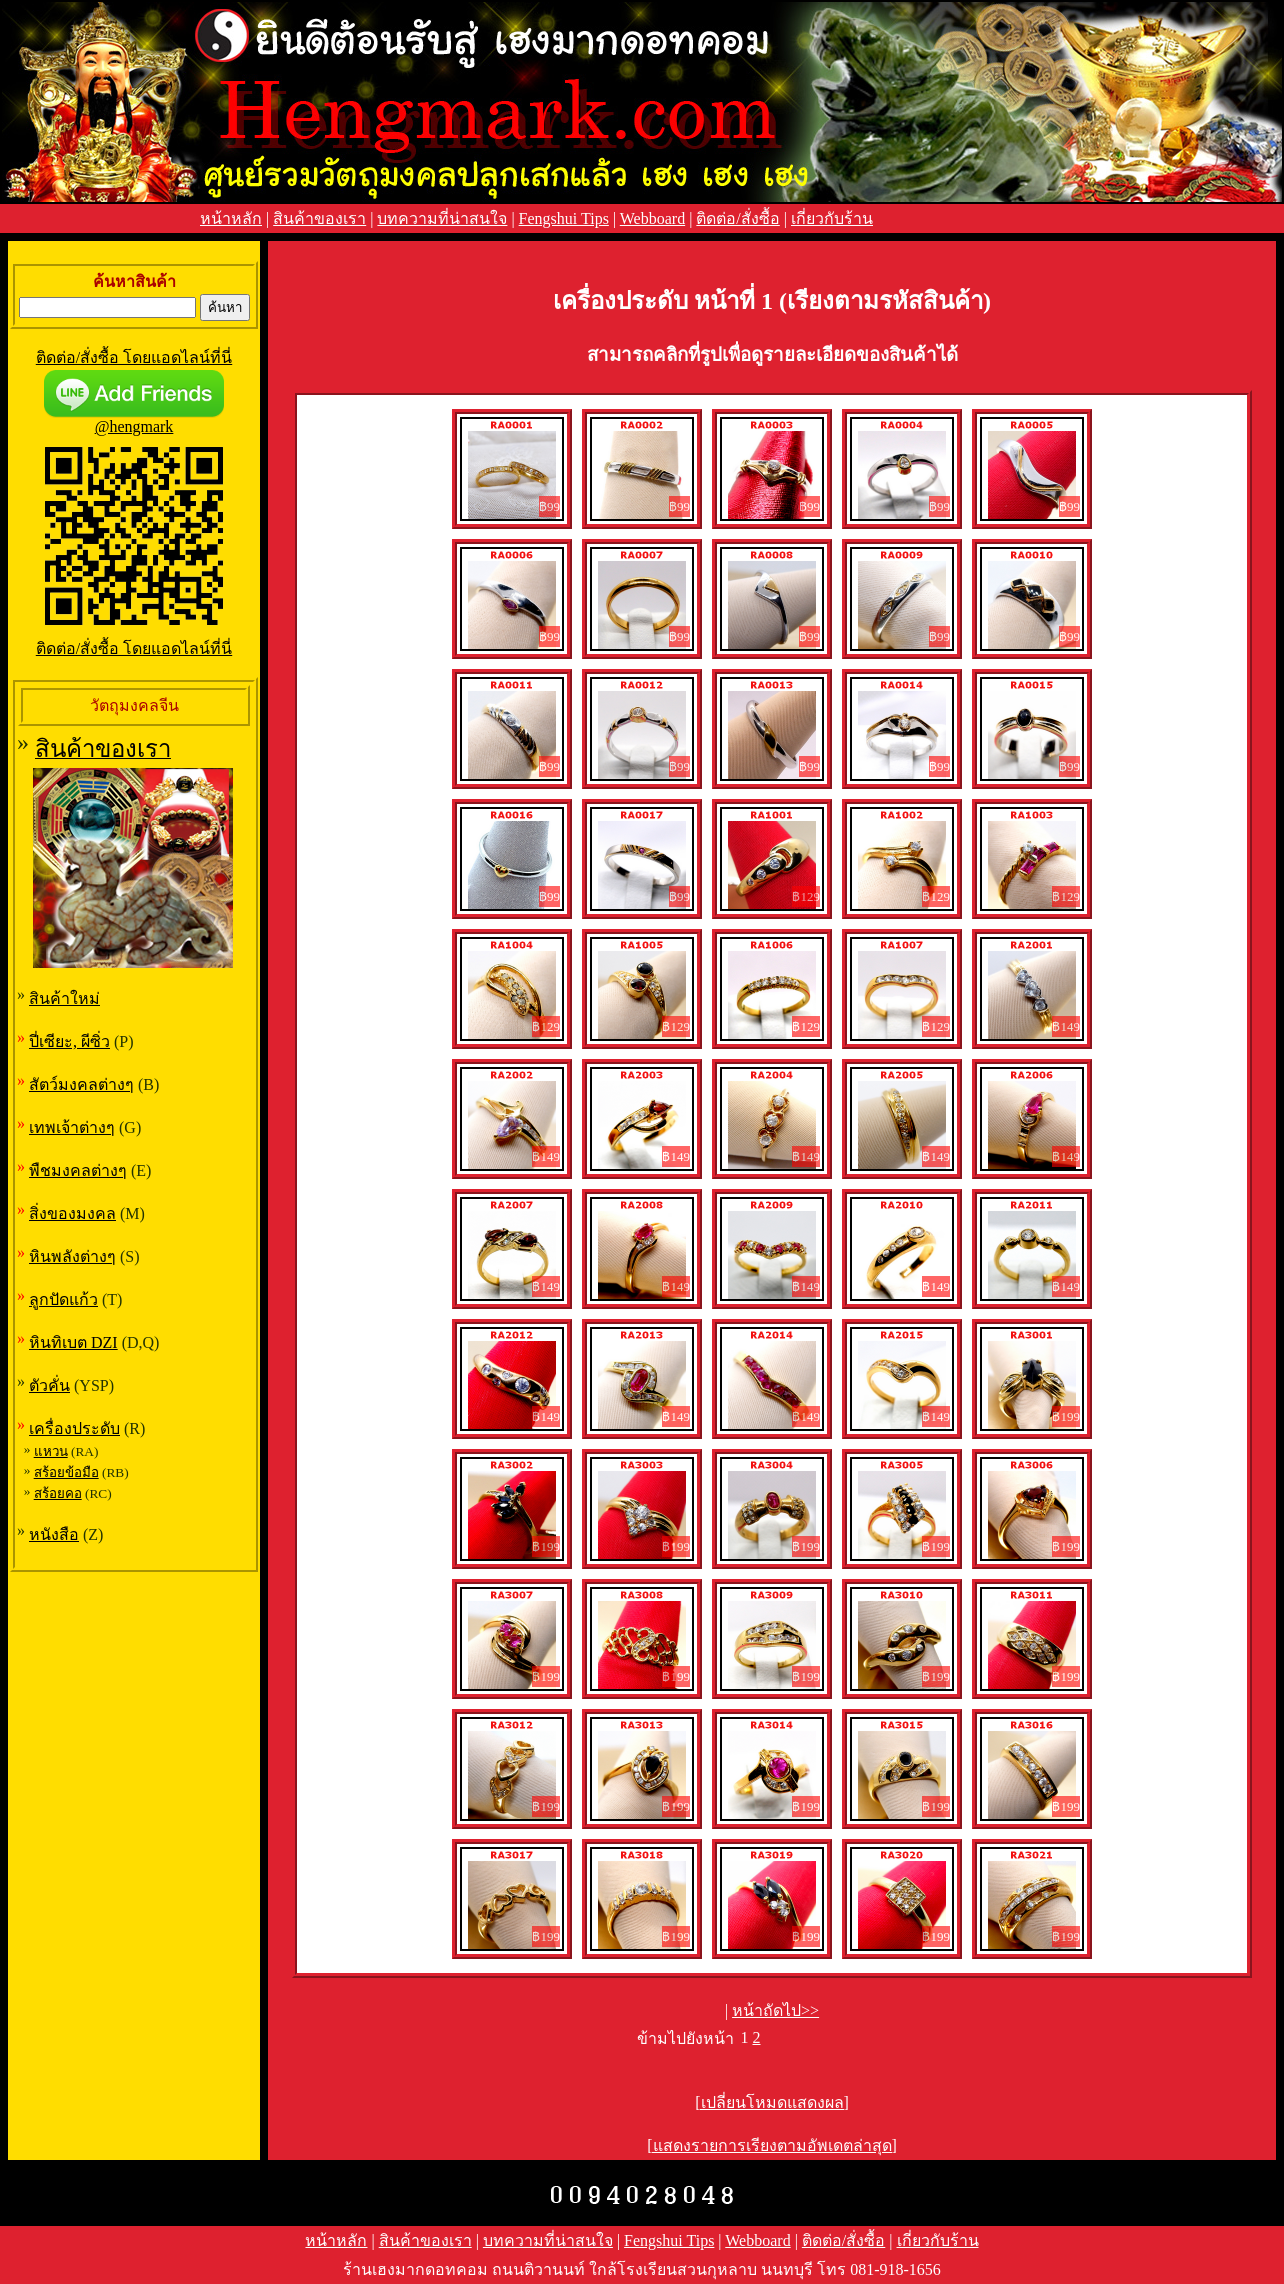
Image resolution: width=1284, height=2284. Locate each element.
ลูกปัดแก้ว (63, 1299)
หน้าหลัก (231, 218)
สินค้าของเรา (319, 218)
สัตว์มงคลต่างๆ (81, 1084)
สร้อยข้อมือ (66, 1472)
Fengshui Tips (564, 218)
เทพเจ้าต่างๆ (72, 1127)
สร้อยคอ (58, 1493)
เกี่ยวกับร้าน (832, 218)
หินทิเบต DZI (73, 1342)
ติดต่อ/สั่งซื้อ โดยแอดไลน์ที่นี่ (134, 357)
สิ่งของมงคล (72, 1213)
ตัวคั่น (49, 1385)
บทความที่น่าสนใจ (442, 218)
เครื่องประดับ (74, 1428)
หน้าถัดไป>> (775, 2010)
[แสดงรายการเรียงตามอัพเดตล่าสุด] (772, 2145)
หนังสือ (54, 1534)
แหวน (51, 1451)
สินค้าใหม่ (64, 998)
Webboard (652, 218)
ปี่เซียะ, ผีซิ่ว (69, 1041)
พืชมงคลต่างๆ (78, 1170)
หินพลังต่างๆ (72, 1256)
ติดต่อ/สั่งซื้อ (737, 218)
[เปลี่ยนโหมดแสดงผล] (772, 2102)
